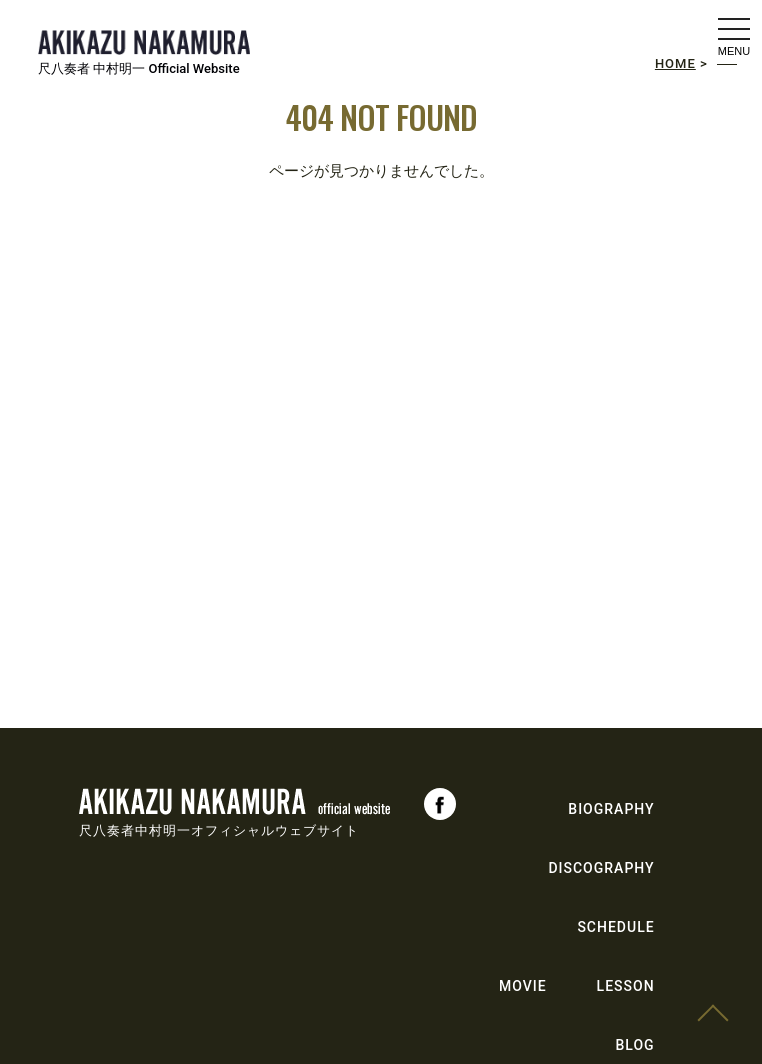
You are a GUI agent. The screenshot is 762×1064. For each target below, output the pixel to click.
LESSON (626, 986)
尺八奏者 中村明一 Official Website (139, 68)
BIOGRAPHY (611, 809)
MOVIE (523, 986)
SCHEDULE (615, 927)
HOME (675, 63)
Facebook (440, 804)
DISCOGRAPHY (601, 868)
